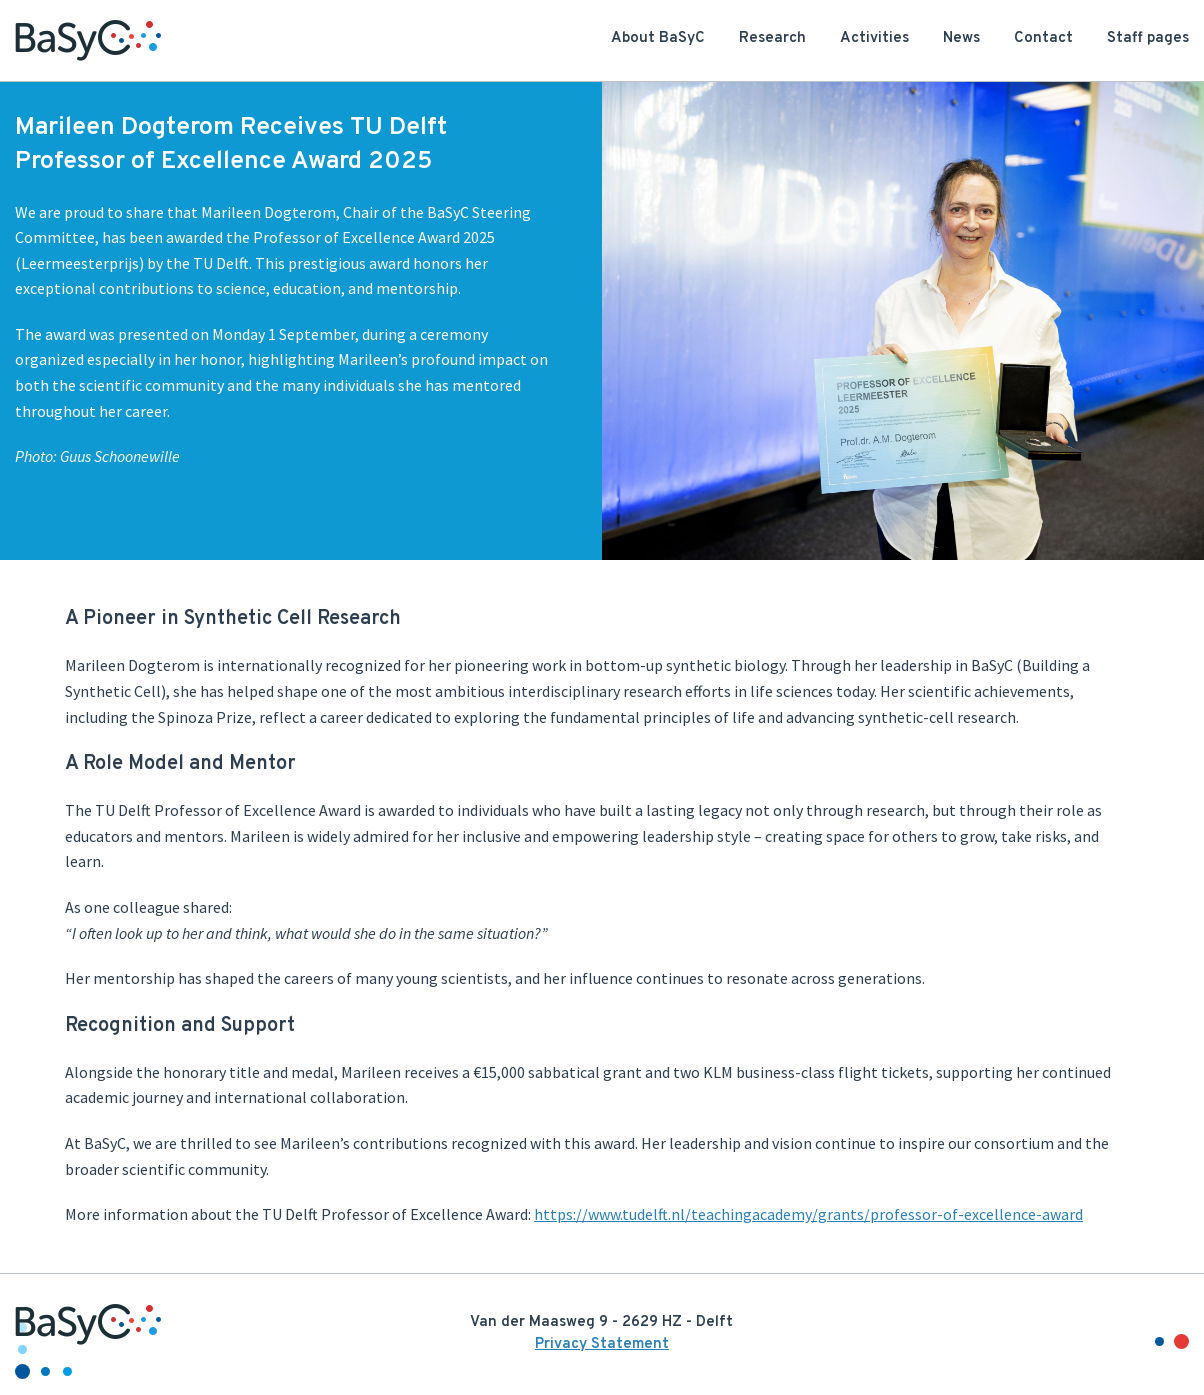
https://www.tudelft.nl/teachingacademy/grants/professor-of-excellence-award (808, 1214)
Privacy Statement (602, 1344)
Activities (874, 38)
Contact (1043, 38)
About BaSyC (658, 38)
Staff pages (1148, 38)
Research (772, 38)
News (961, 38)
